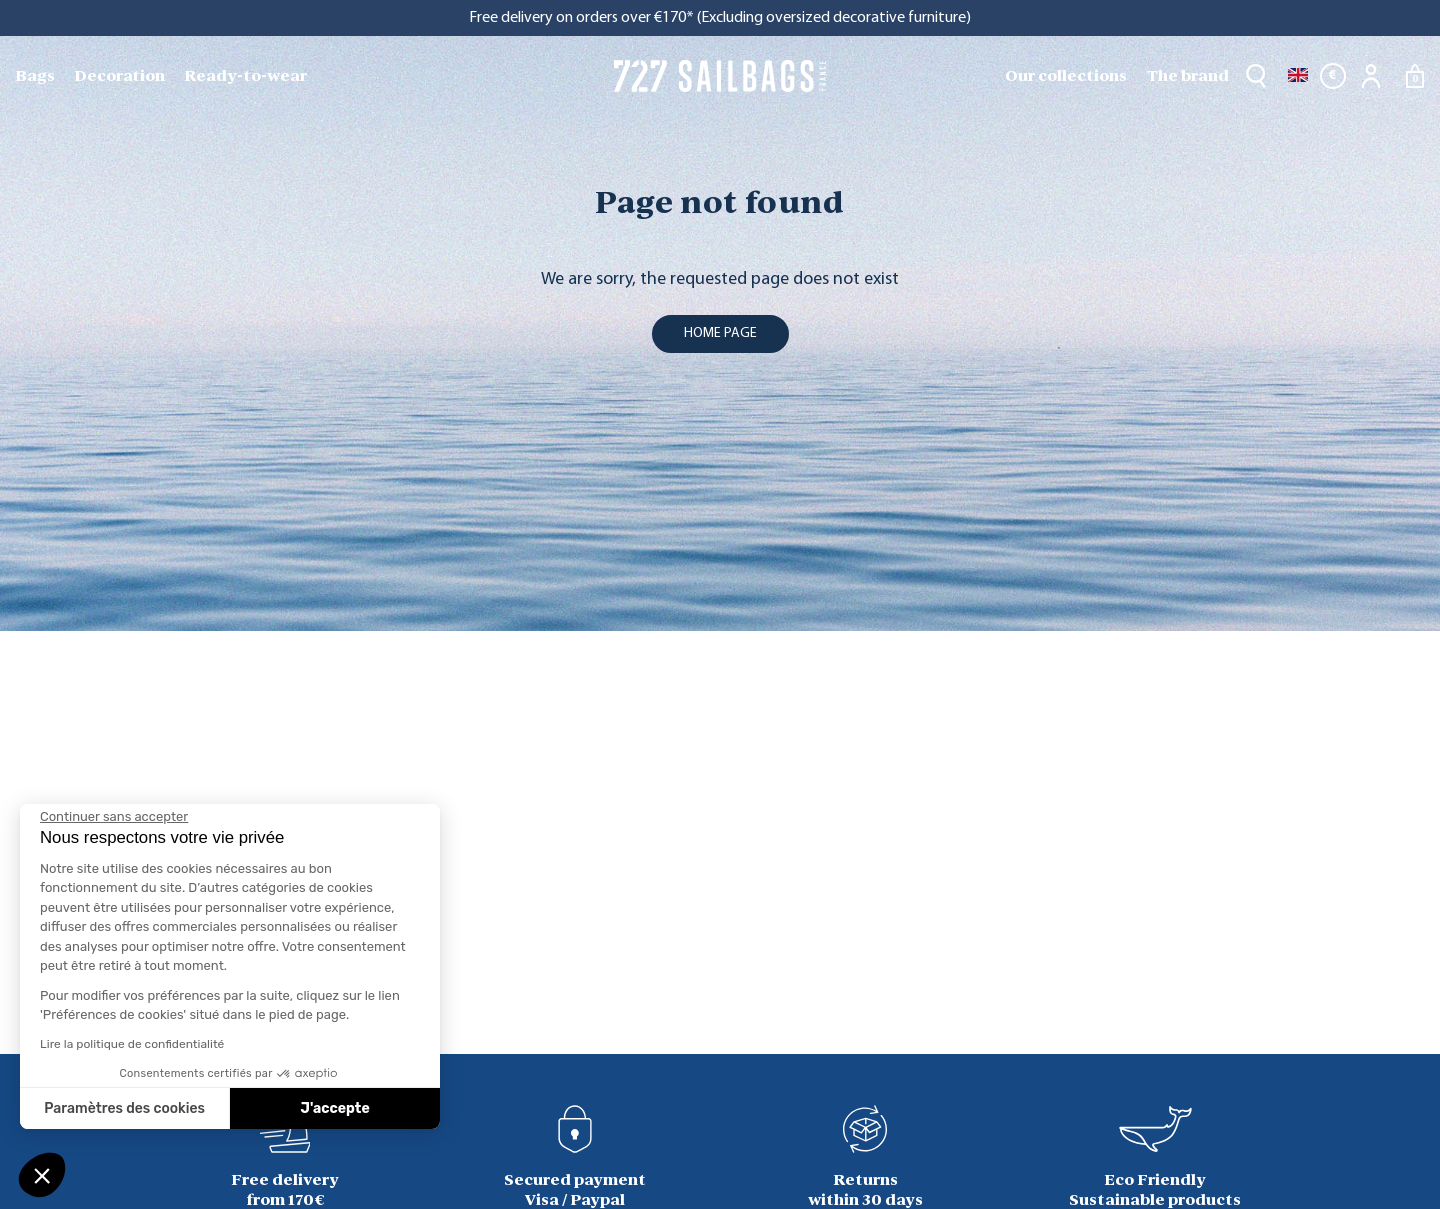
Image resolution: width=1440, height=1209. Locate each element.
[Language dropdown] (1298, 76)
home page (720, 333)
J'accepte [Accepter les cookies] (335, 1108)
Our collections (1066, 75)
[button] (42, 1175)
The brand (1188, 75)
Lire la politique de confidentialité (132, 1044)
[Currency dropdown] (1333, 76)
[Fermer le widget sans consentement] (114, 817)
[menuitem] (37, 76)
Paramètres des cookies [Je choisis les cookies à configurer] (124, 1108)
